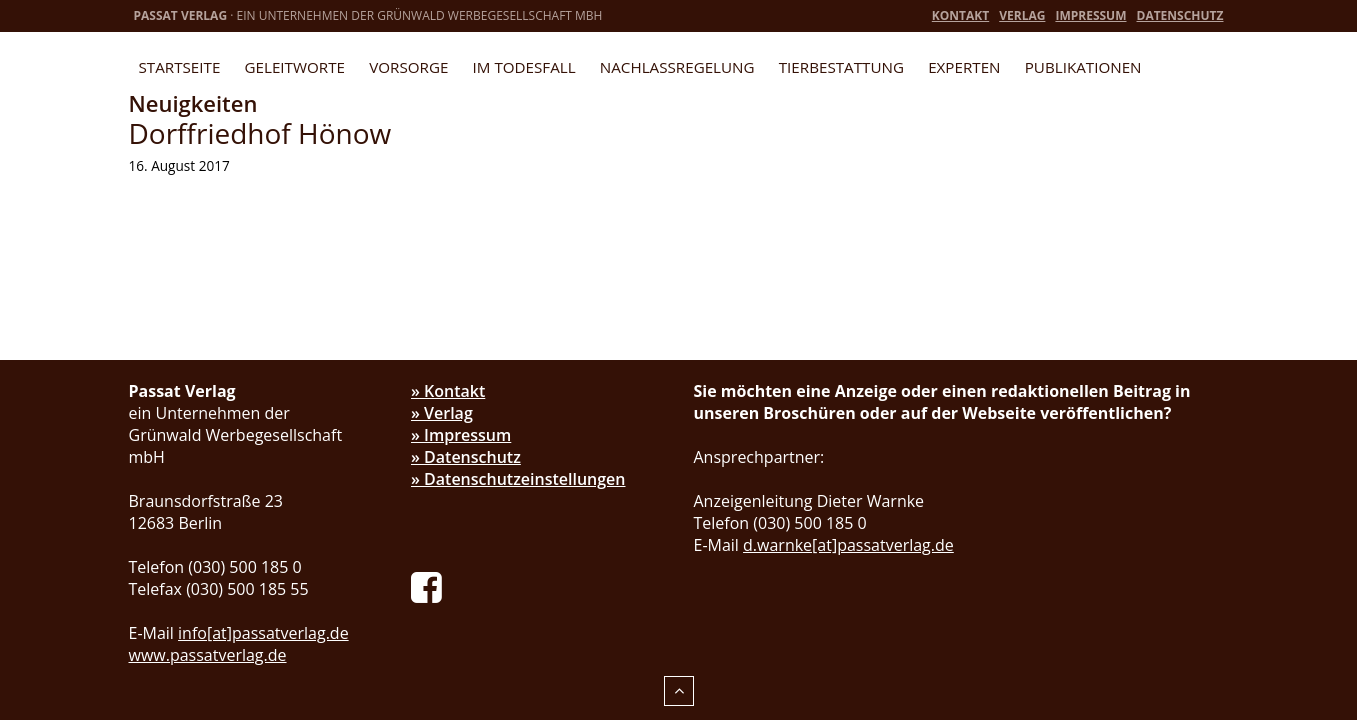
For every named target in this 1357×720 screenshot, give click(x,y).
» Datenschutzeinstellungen (518, 479)
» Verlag (442, 413)
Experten (964, 67)
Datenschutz (1180, 15)
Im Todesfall (524, 67)
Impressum (1090, 15)
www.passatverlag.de (208, 655)
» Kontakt (448, 391)
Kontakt (960, 15)
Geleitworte (295, 67)
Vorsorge (408, 67)
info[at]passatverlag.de (263, 633)
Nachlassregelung (677, 67)
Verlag (1022, 15)
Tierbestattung (841, 67)
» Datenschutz (466, 457)
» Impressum (461, 435)
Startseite (180, 67)
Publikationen (1083, 67)
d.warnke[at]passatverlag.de (848, 545)
